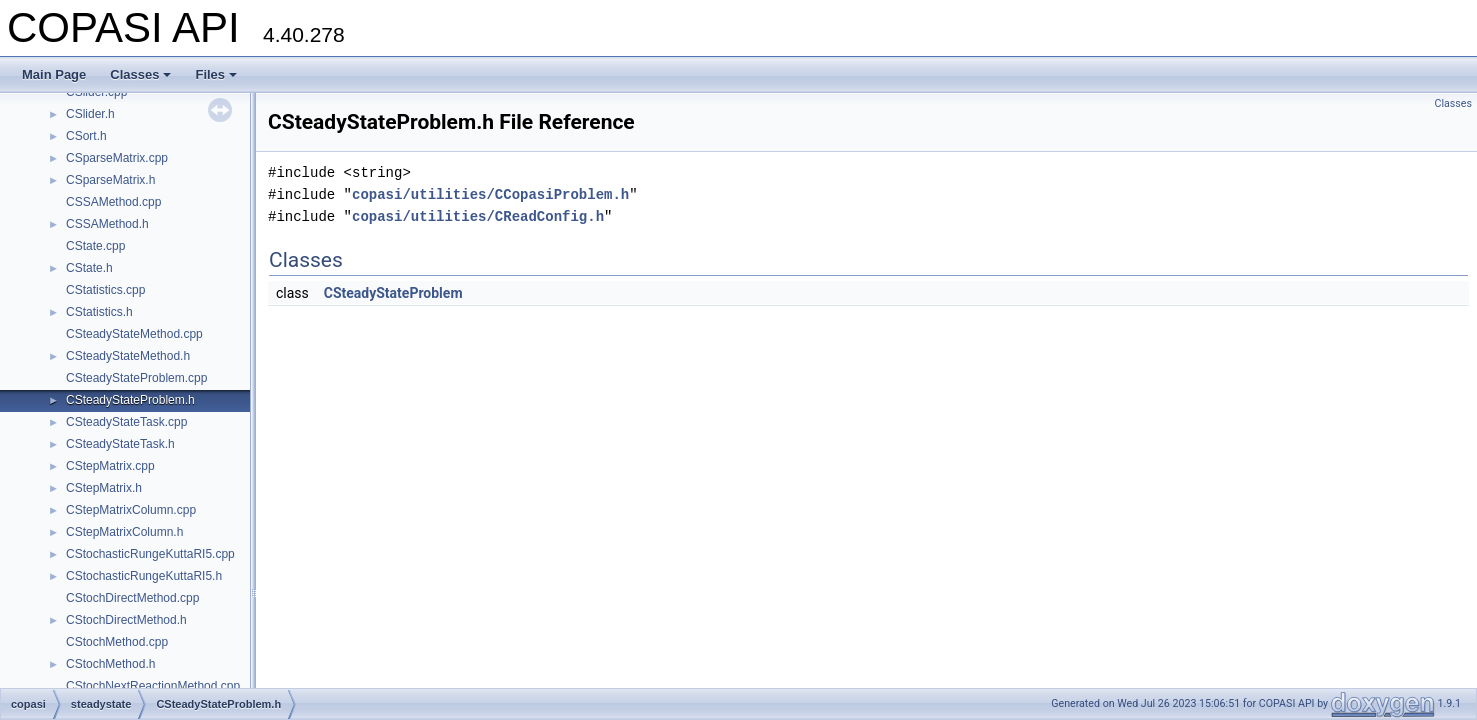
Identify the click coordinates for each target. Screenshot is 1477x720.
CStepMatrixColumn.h (124, 532)
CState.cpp (95, 246)
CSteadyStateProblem (393, 293)
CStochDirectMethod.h (126, 620)
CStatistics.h (99, 312)
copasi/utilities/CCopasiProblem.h (490, 194)
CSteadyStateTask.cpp (126, 422)
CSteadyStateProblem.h (130, 400)
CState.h (89, 268)
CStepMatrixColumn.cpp (131, 510)
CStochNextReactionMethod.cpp (153, 686)
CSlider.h (90, 114)
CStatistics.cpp (105, 290)
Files (216, 74)
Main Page (54, 74)
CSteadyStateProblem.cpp (136, 378)
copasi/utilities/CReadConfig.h (478, 216)
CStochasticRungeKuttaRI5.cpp (150, 554)
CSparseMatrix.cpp (117, 158)
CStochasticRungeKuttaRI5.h (144, 576)
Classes (140, 74)
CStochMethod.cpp (117, 642)
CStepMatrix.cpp (110, 466)
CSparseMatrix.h (110, 180)
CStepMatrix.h (104, 488)
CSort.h (86, 136)
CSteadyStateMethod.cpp (134, 334)
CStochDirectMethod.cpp (132, 598)
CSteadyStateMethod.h (128, 356)
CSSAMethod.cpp (113, 202)
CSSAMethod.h (107, 224)
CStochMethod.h (110, 664)
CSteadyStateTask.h (120, 444)
